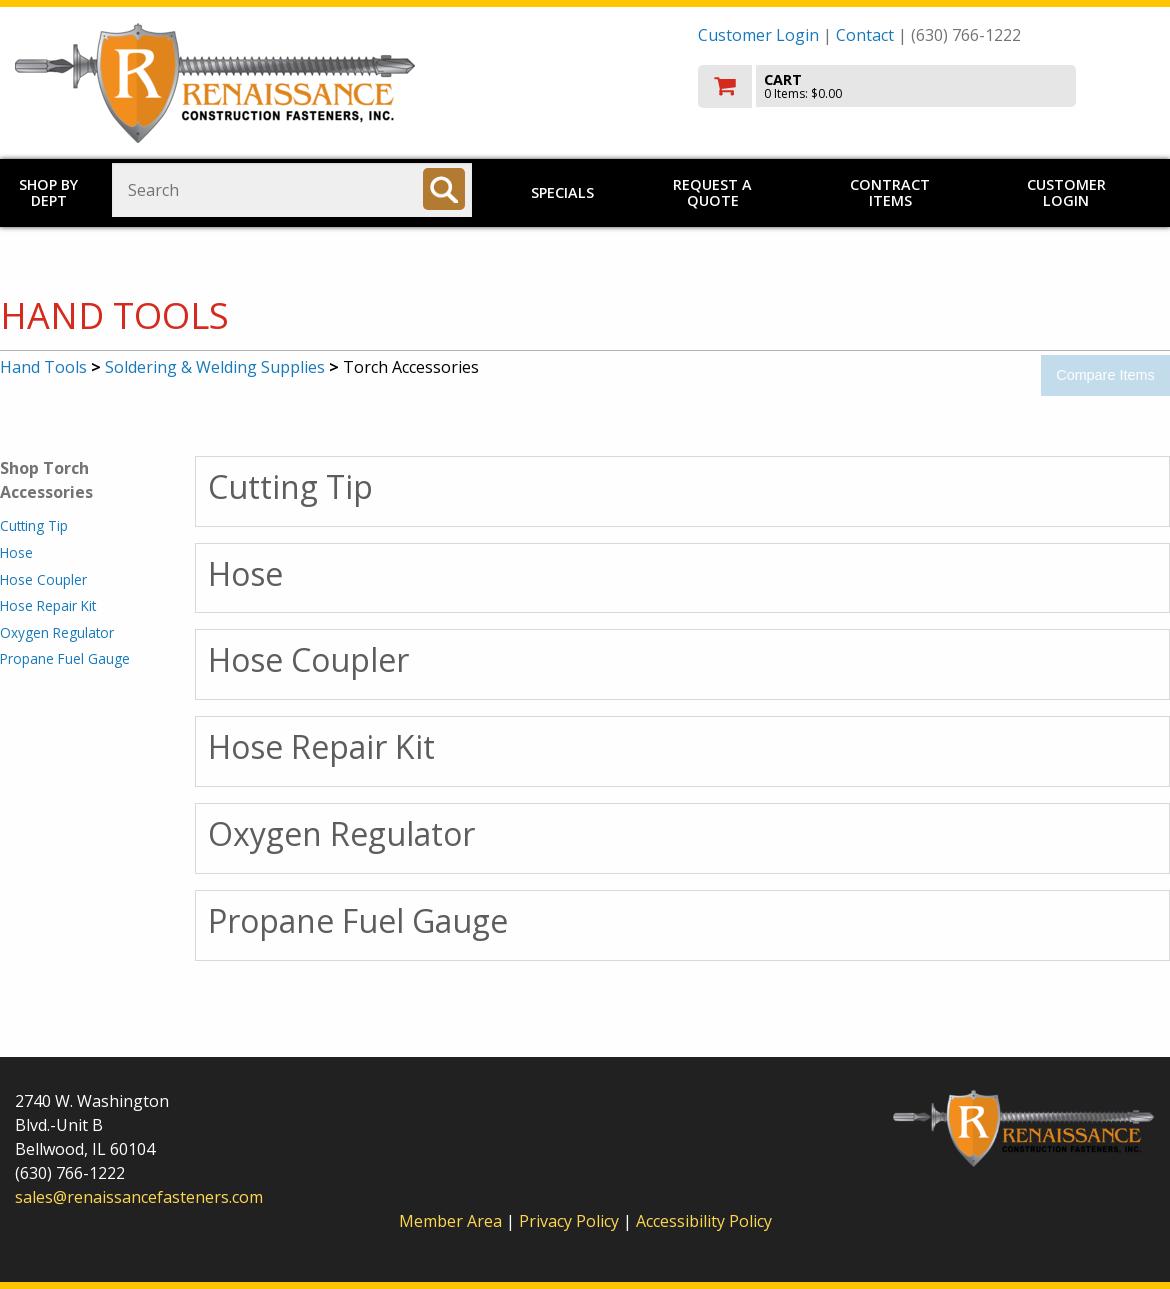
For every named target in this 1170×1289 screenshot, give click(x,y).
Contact (865, 35)
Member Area (450, 1221)
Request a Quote (712, 192)
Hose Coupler (43, 579)
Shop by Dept (48, 192)
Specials (562, 192)
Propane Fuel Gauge (65, 658)
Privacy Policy (571, 1221)
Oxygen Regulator (57, 632)
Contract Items (890, 192)
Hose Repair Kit (48, 605)
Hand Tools (43, 367)
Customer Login (758, 35)
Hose (16, 552)
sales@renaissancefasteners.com (139, 1197)
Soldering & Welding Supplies (215, 367)
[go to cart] (927, 86)
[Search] (444, 189)
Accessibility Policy (704, 1221)
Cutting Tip (34, 525)
